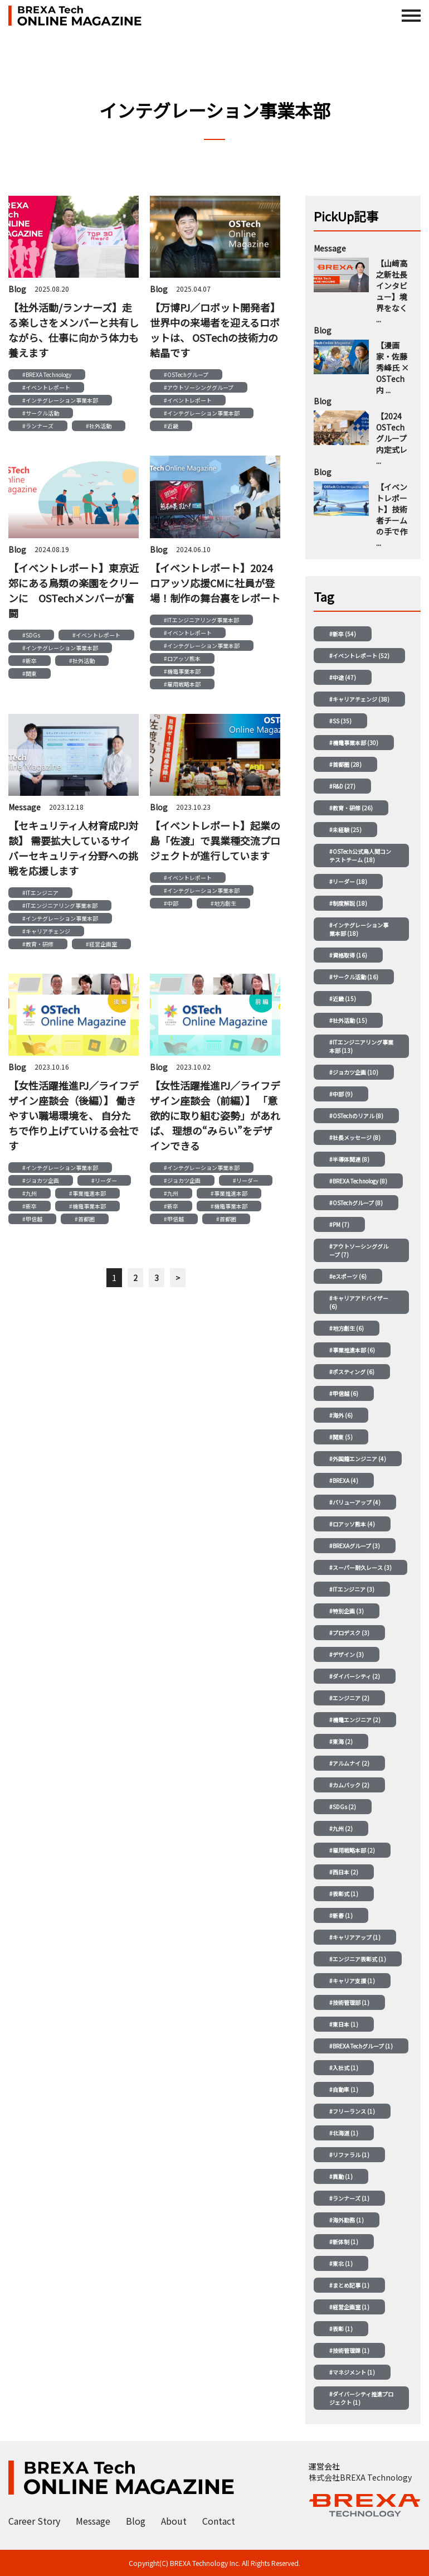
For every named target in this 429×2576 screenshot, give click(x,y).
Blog (135, 2520)
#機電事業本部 (182, 671)
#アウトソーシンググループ (198, 387)
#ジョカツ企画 (40, 1180)
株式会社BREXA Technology (360, 2477)
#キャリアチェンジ (46, 931)
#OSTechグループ (186, 374)
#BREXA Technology (46, 374)
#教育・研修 (37, 944)
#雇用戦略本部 (182, 684)
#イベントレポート (46, 387)
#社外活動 (98, 426)
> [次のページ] (178, 1277)
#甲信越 (32, 1219)
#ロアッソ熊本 (182, 658)
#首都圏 (85, 1219)
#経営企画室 (101, 944)
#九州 (29, 1193)
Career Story (34, 2520)
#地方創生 (223, 903)
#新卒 (29, 660)
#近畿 (171, 426)
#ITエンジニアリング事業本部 (201, 620)
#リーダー (104, 1180)
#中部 (171, 903)
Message (93, 2520)
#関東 (29, 673)
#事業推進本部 (87, 1193)
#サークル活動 (40, 413)
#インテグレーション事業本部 (60, 400)
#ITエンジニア (40, 892)
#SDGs (31, 635)
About (174, 2520)
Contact (218, 2520)
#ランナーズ (37, 426)
